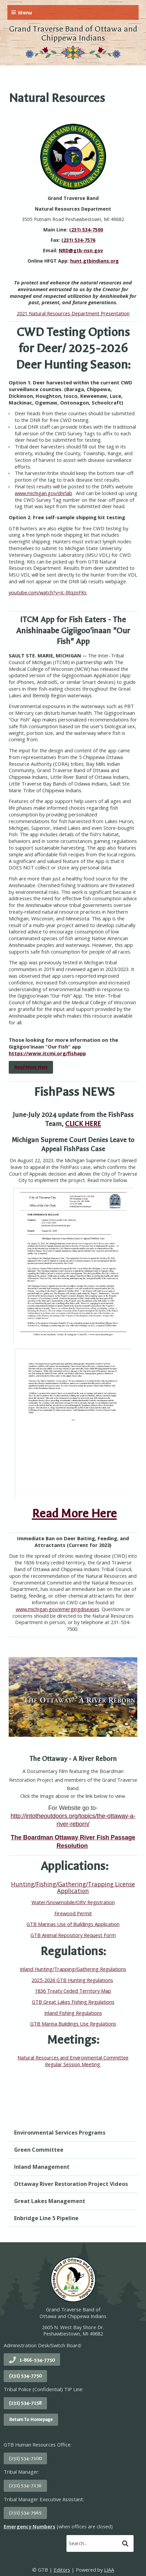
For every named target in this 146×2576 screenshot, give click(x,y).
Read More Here (74, 1513)
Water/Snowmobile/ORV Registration (73, 1902)
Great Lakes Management (49, 2201)
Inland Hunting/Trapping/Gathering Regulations (73, 1969)
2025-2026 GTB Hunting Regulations (72, 1980)
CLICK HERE (83, 1124)
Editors (62, 2569)
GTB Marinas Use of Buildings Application (73, 1924)
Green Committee (38, 2149)
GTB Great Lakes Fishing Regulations (73, 2001)
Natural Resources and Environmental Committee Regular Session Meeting (73, 2061)
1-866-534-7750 (37, 2360)
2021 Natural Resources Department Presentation (73, 313)
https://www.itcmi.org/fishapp (47, 1053)
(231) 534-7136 (25, 2485)
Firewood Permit (73, 1913)
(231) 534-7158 (25, 2403)
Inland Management (41, 2166)
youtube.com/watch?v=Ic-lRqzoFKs (48, 592)
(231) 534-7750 (25, 2376)
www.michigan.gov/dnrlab (43, 493)
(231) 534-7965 (25, 2513)
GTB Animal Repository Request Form (73, 1935)
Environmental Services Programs (59, 2132)
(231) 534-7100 (25, 2458)
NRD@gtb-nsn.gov (81, 250)
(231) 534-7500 (86, 229)
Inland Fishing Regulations (73, 2012)
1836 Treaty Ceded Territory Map (73, 1990)
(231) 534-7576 (78, 240)
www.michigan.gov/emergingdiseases (57, 1609)
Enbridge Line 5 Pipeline (46, 2218)
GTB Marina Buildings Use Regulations (73, 2023)
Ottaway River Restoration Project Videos (71, 2184)
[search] (93, 2543)
